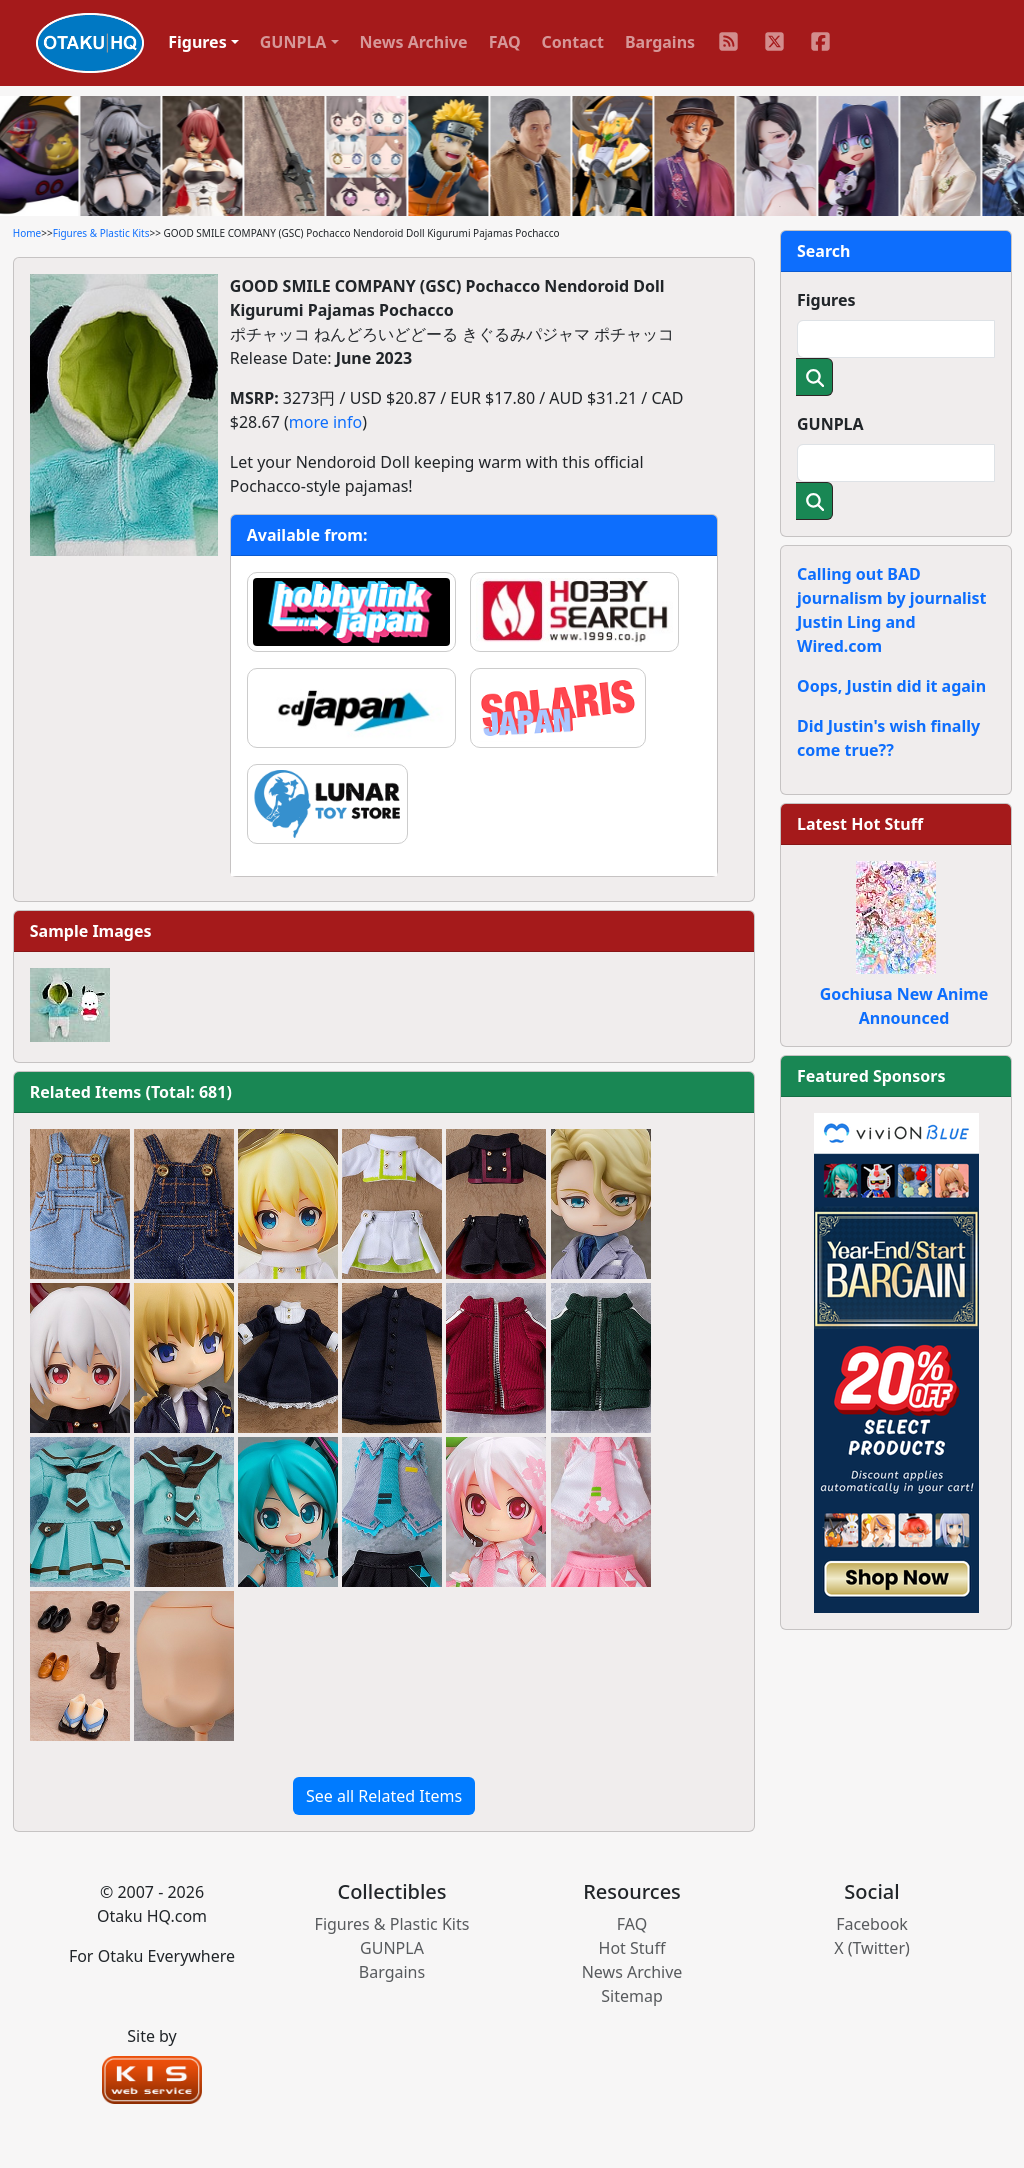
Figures (826, 300)
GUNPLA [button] (293, 42)
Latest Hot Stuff (860, 824)
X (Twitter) (872, 1948)
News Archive (414, 42)
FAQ (505, 42)
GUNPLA (830, 424)
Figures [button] (197, 42)
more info (325, 422)
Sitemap (632, 1996)
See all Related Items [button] (384, 1796)
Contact (573, 42)
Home (27, 233)
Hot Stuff (632, 1948)
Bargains (660, 42)
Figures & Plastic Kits (101, 233)
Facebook (872, 1924)
